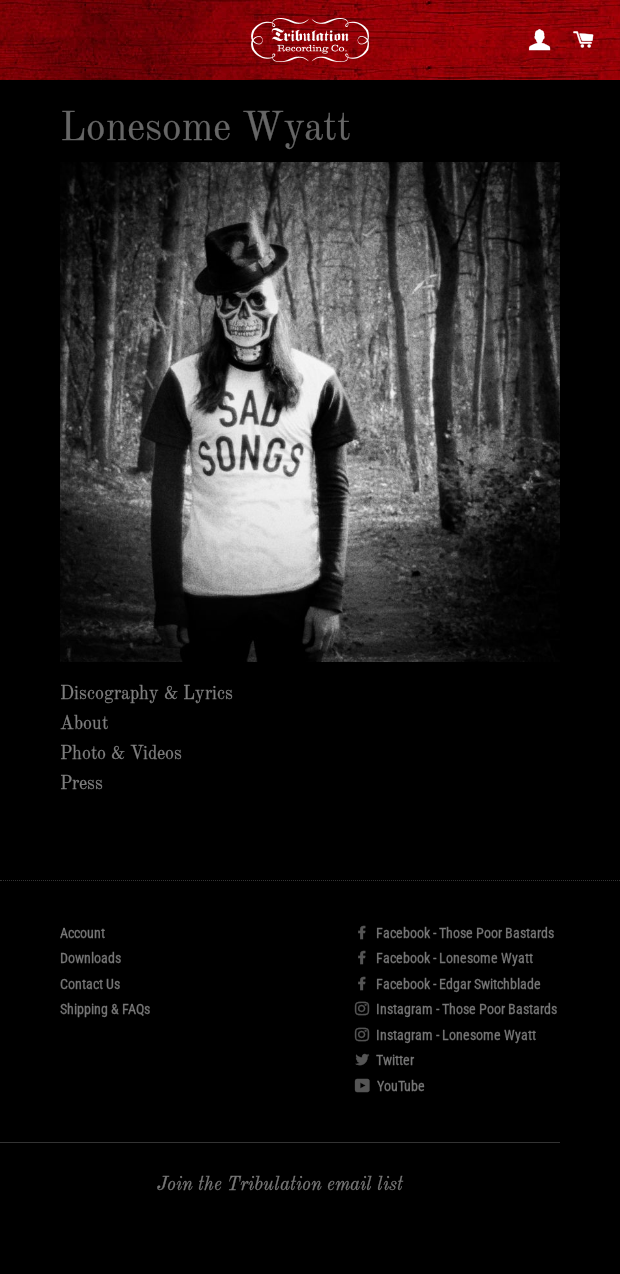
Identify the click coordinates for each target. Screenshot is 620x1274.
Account (82, 933)
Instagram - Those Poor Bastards (456, 1009)
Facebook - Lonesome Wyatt (444, 958)
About (84, 724)
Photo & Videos (121, 754)
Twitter (384, 1060)
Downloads (90, 958)
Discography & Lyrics (146, 694)
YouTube (390, 1086)
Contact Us (90, 984)
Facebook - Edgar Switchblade (448, 984)
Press (81, 784)
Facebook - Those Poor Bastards (454, 933)
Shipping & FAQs (105, 1009)
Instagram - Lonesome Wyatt (445, 1035)
